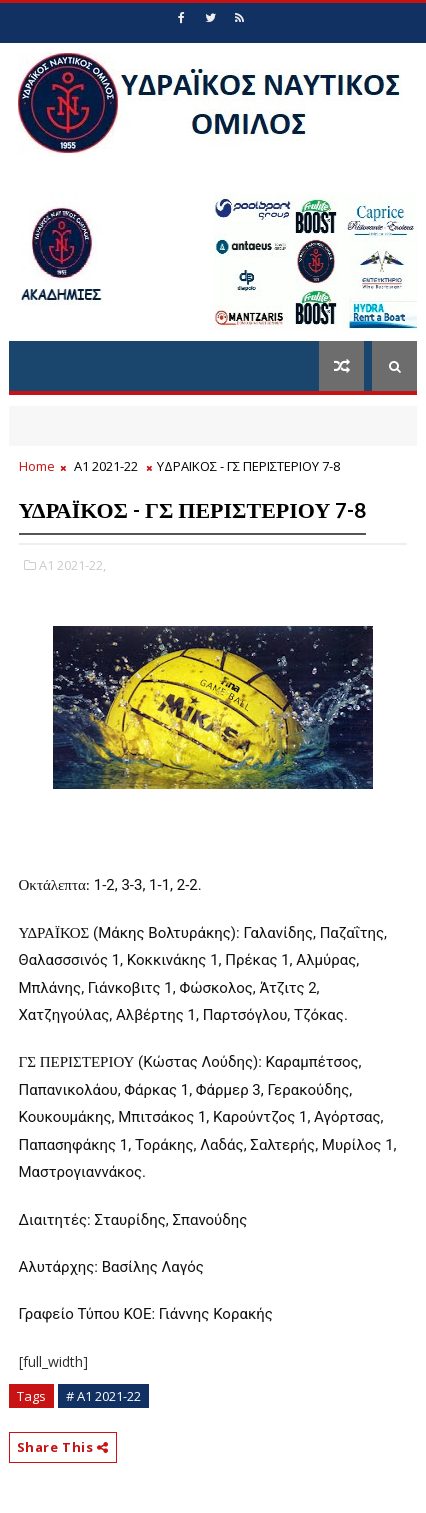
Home (37, 466)
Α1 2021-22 (106, 466)
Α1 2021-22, (72, 565)
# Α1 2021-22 (103, 1396)
